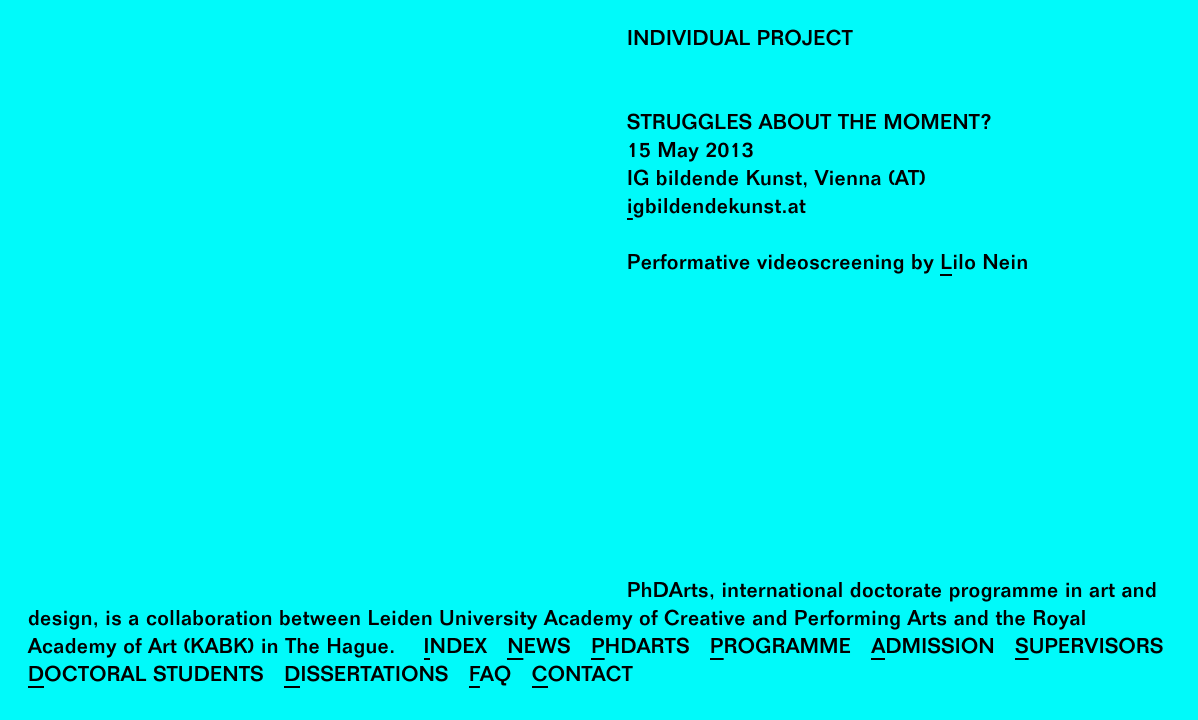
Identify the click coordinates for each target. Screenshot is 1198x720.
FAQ (490, 677)
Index (456, 649)
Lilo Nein (984, 265)
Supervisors (1089, 649)
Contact (582, 677)
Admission (933, 649)
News (539, 649)
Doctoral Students (146, 677)
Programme (780, 649)
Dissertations (366, 677)
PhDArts (640, 649)
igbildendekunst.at (716, 209)
